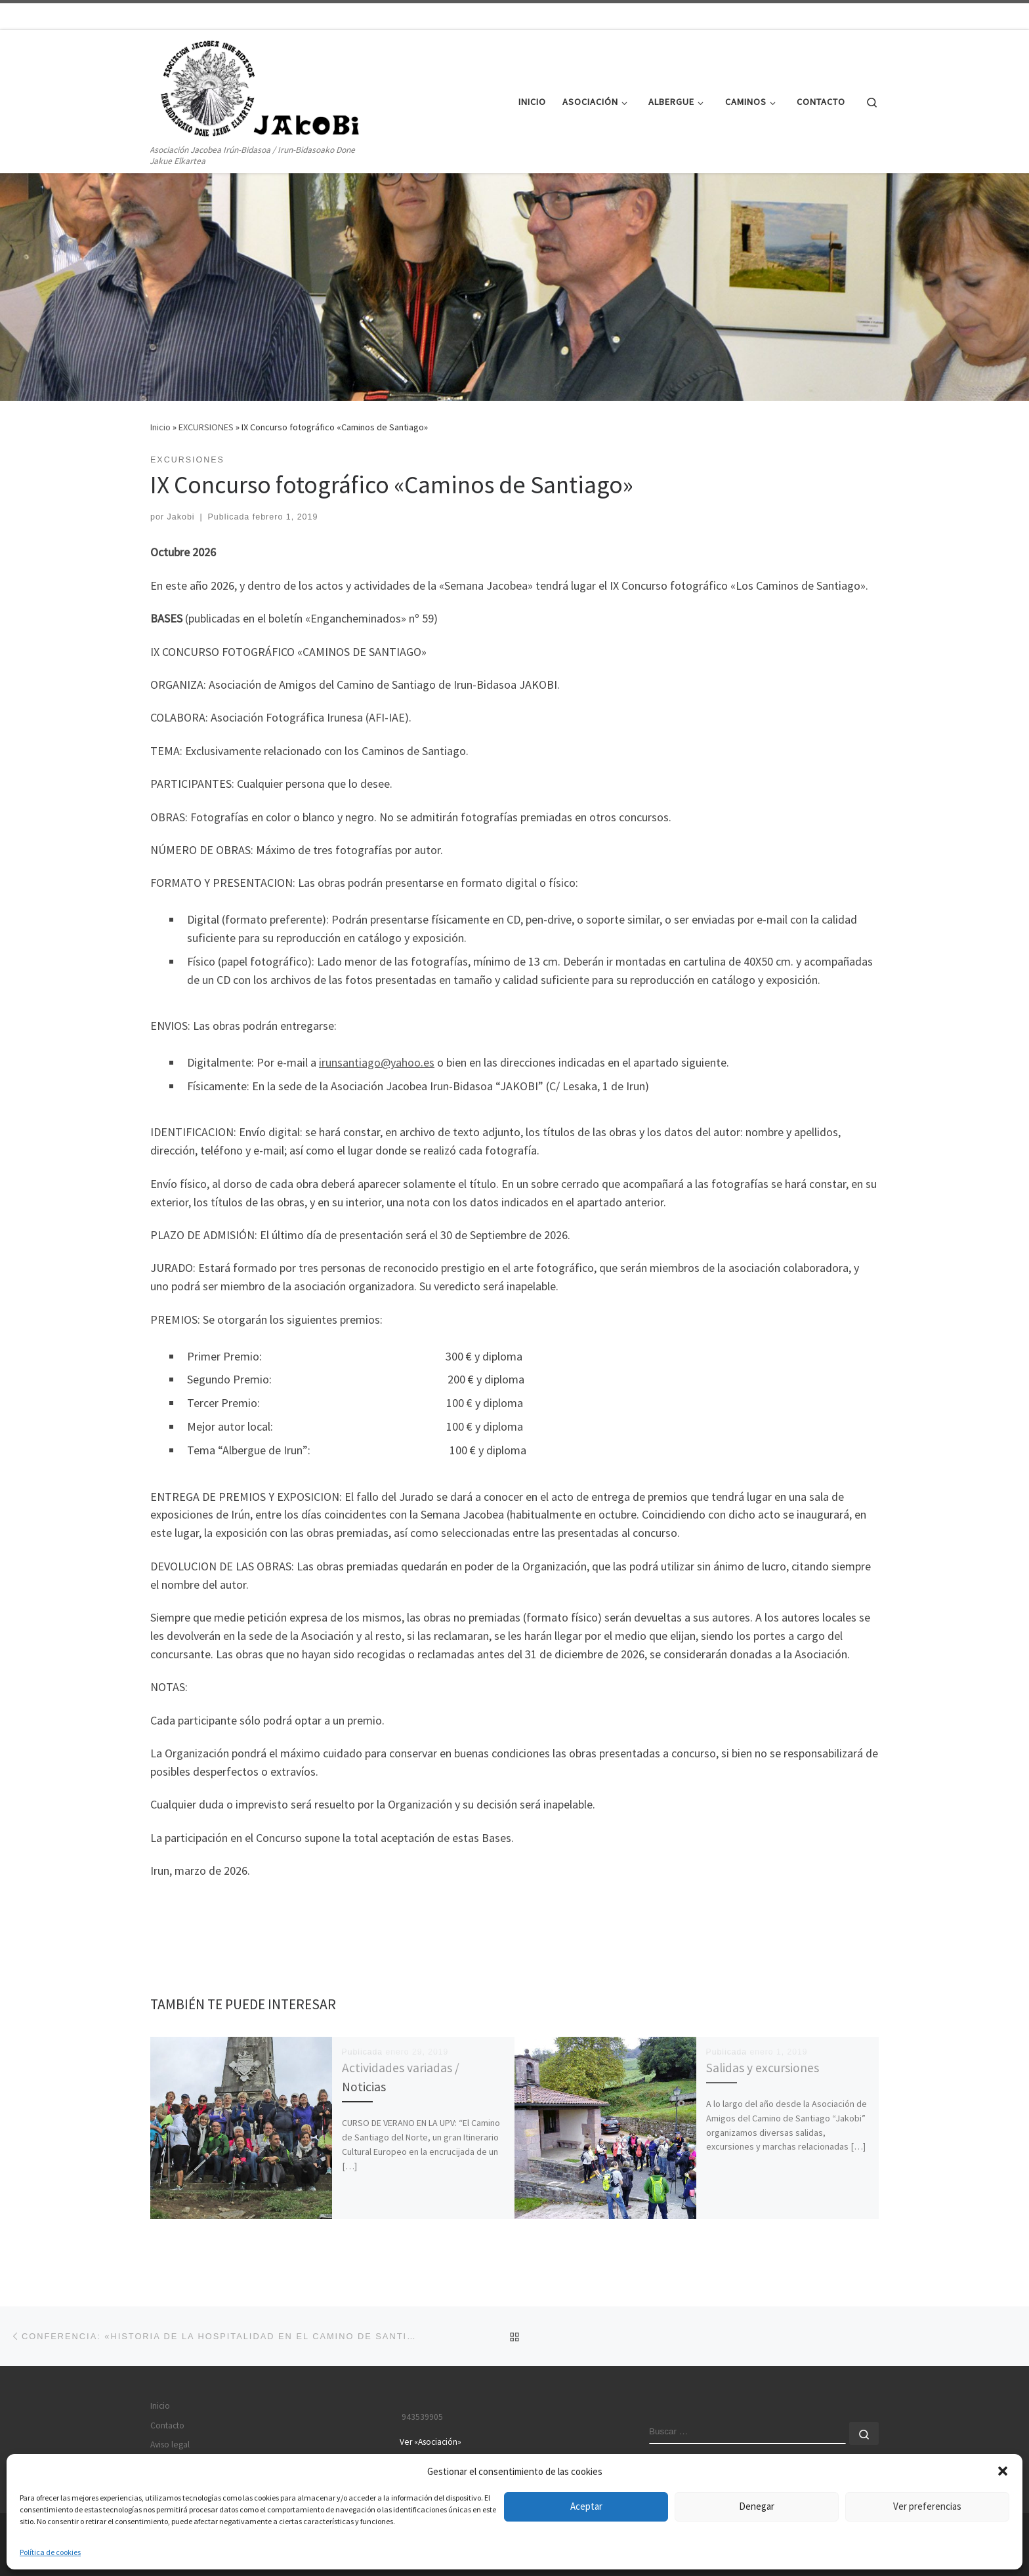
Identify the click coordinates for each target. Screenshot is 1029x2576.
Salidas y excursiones (762, 2067)
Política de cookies (50, 2552)
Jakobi (181, 516)
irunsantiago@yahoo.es (376, 1062)
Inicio (160, 427)
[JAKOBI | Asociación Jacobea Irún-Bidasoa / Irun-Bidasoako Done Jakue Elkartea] (263, 86)
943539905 (421, 2417)
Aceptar (586, 2506)
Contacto (167, 2425)
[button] (1002, 2471)
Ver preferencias (927, 2506)
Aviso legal (170, 2444)
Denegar (756, 2506)
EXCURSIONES (206, 427)
